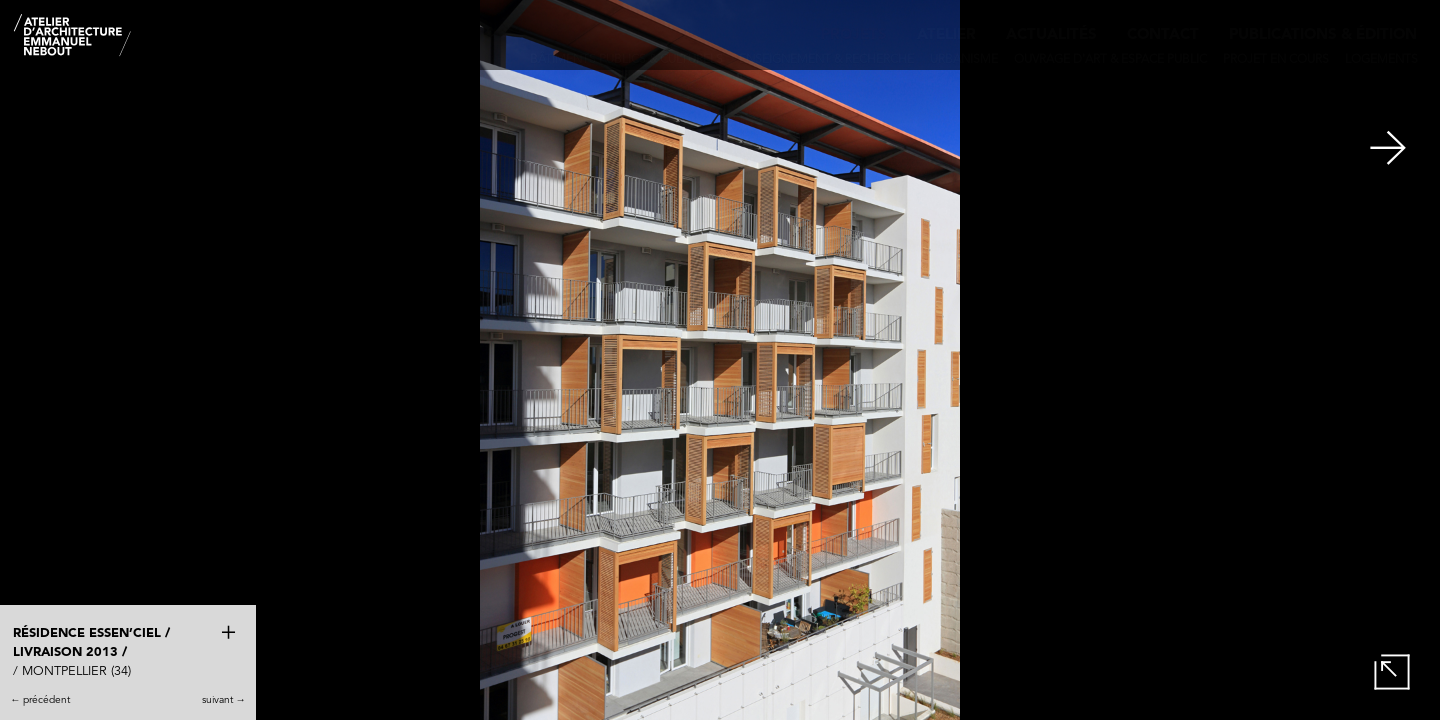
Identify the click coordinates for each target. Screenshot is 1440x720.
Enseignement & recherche (826, 60)
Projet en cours (1276, 60)
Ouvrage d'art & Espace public (1110, 60)
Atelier (946, 35)
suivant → (224, 700)
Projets (854, 35)
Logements (1381, 60)
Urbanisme (964, 60)
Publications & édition (1323, 35)
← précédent (40, 700)
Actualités (1051, 35)
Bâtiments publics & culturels (626, 60)
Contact (1163, 35)
